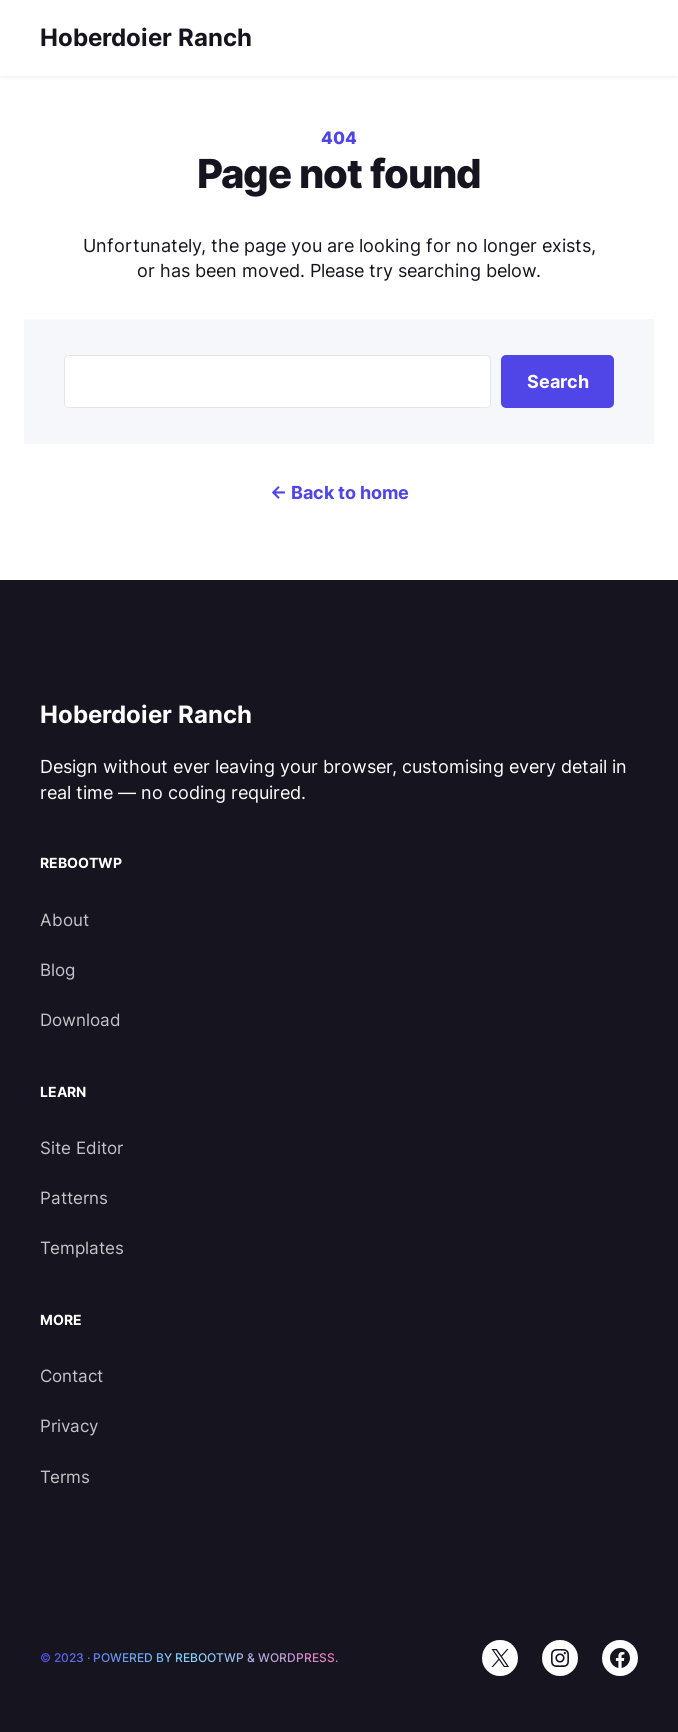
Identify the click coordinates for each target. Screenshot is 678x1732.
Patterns (74, 1198)
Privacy (69, 1426)
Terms (65, 1477)
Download (80, 1020)
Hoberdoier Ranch (146, 37)
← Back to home (339, 492)
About (64, 920)
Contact (71, 1376)
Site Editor (81, 1148)
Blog (57, 970)
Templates (82, 1248)
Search (558, 381)
